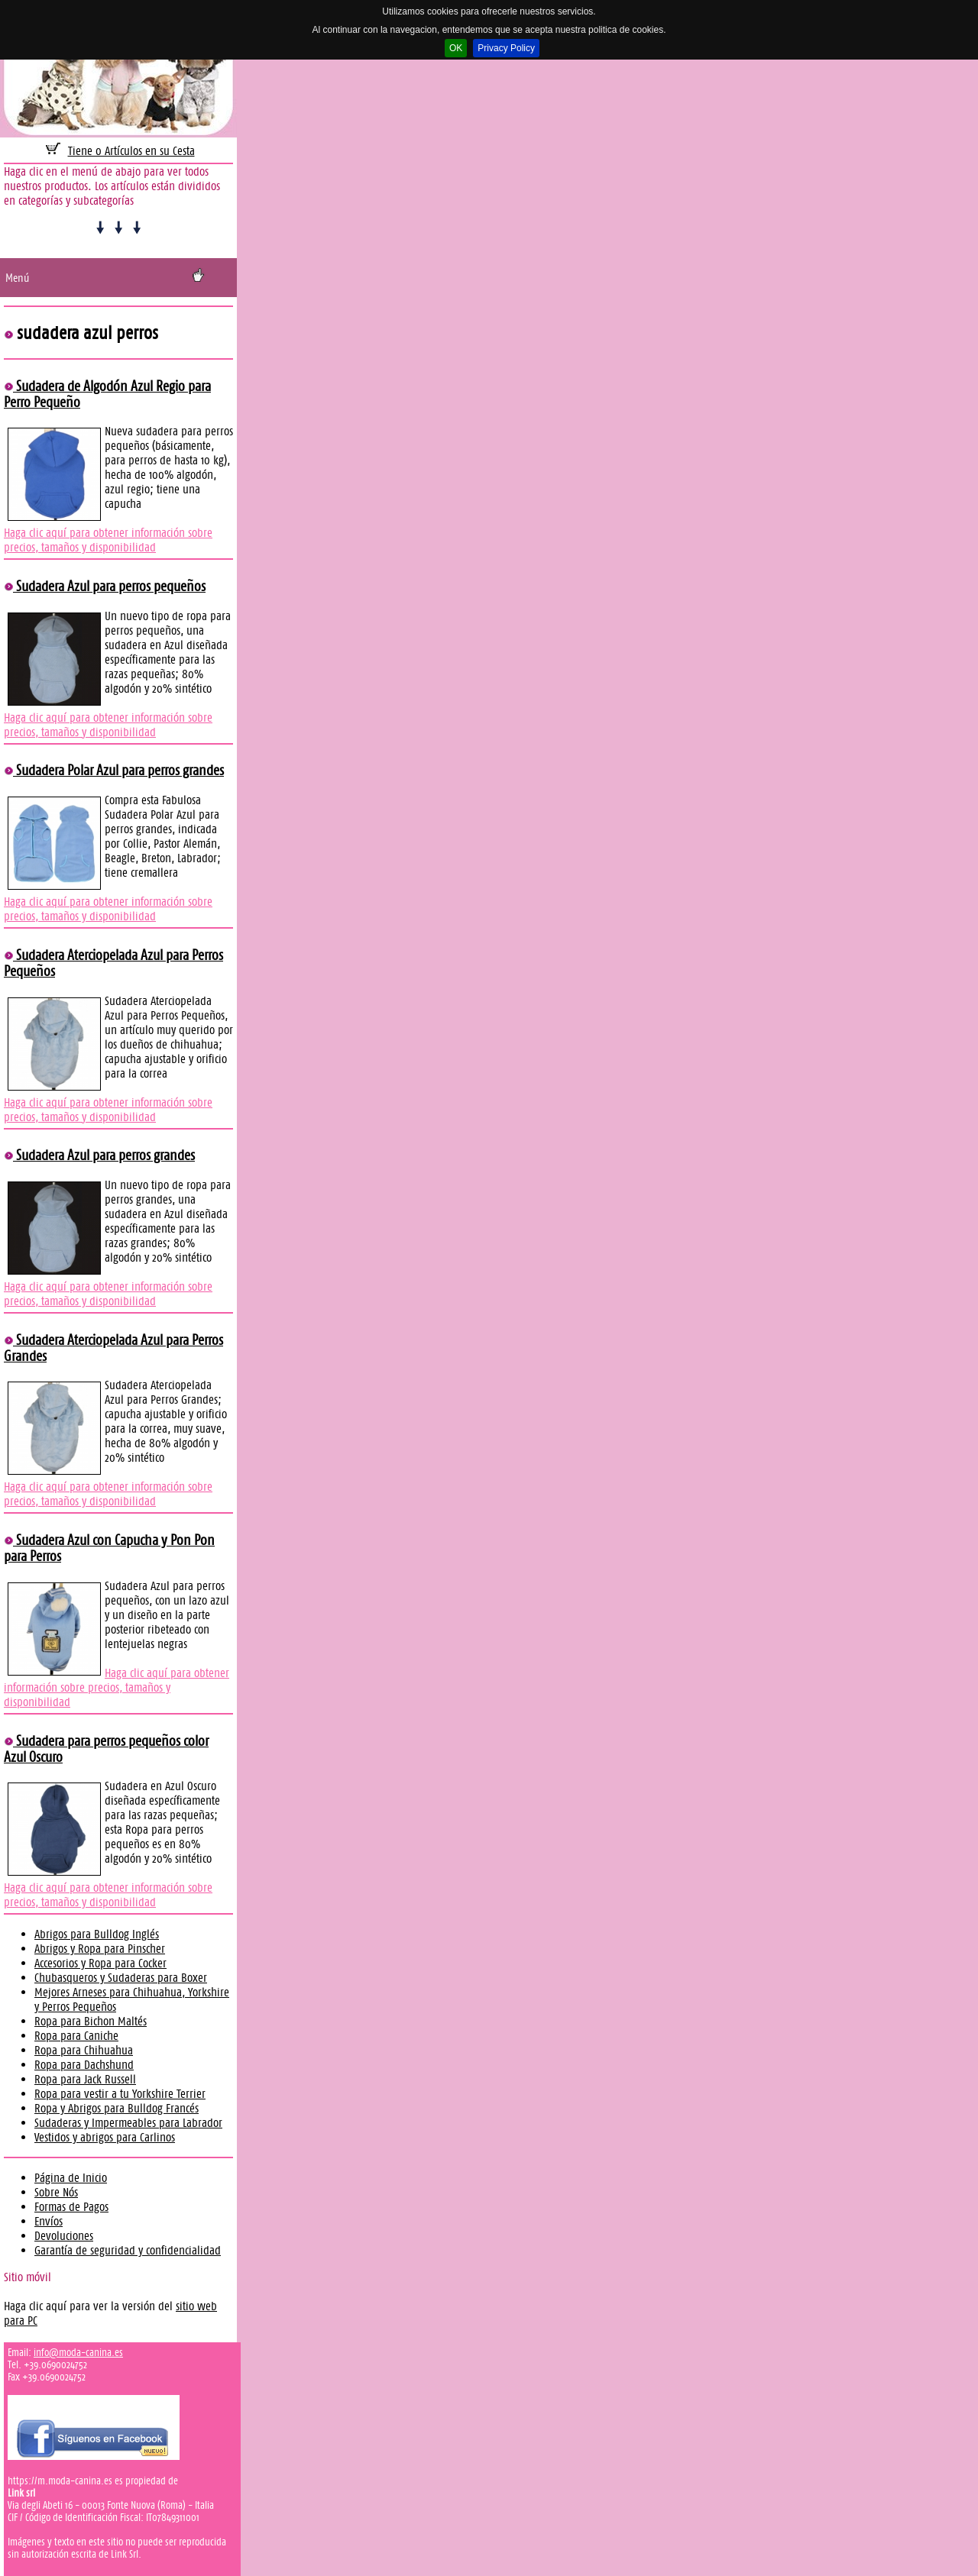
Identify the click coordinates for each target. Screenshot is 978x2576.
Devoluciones (63, 2236)
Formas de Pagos (71, 2206)
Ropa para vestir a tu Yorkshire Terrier (120, 2093)
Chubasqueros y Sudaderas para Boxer (120, 1977)
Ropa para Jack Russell (85, 2079)
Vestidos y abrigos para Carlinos (104, 2137)
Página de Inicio (70, 2177)
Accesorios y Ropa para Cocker (100, 1963)
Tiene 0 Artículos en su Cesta (131, 151)
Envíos (48, 2221)
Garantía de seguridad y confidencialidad (127, 2250)
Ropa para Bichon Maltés (90, 2021)
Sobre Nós (56, 2192)
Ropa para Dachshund (84, 2064)
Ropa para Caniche (76, 2035)
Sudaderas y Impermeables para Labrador (128, 2122)
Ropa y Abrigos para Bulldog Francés (116, 2108)
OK (455, 48)
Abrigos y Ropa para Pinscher (99, 1948)
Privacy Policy (506, 48)
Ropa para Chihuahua (83, 2050)
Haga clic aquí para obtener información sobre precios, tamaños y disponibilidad (108, 539)
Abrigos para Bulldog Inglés (96, 1934)
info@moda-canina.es (78, 2352)
